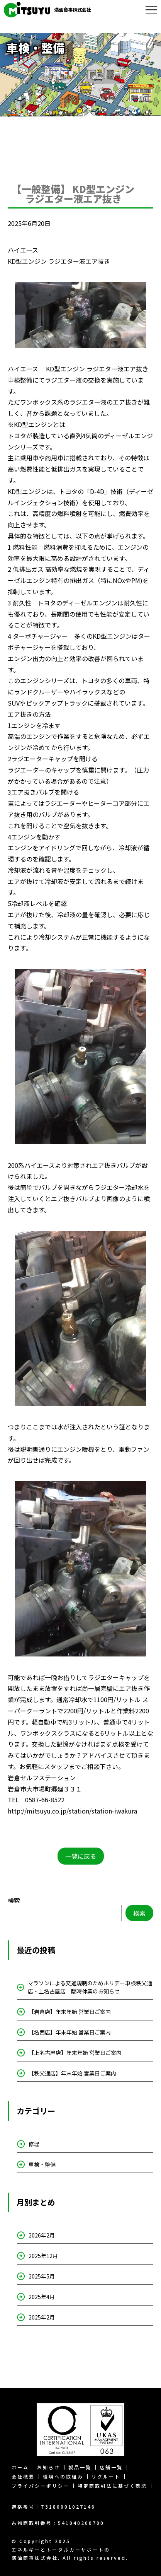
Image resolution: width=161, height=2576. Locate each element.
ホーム (20, 2467)
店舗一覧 (111, 2467)
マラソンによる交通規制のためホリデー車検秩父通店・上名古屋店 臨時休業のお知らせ (90, 1987)
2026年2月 (42, 2235)
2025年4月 (42, 2297)
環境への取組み (63, 2476)
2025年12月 (43, 2256)
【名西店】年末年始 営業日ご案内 (70, 2032)
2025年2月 (42, 2317)
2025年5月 (42, 2276)
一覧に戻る (80, 1856)
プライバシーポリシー (40, 2486)
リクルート (106, 2476)
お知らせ (48, 2467)
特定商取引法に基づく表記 (112, 2486)
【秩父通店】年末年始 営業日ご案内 (72, 2073)
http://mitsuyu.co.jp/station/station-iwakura (72, 1810)
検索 (14, 1900)
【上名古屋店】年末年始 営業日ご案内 (75, 2052)
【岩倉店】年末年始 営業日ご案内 (70, 2011)
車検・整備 (42, 2164)
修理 (34, 2144)
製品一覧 (80, 2467)
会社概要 (23, 2476)
